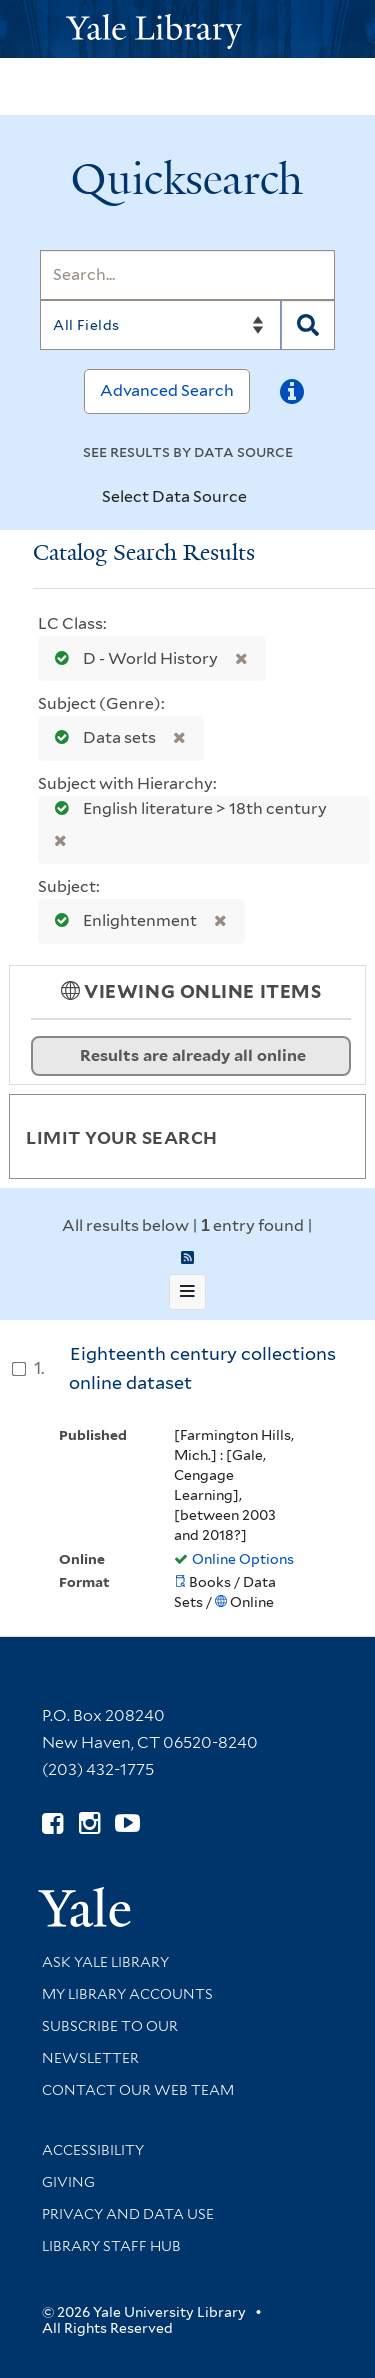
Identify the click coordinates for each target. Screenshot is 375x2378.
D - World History (132, 658)
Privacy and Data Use (128, 2214)
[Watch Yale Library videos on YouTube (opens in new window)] (127, 1823)
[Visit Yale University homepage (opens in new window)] (84, 1900)
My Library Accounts (127, 1994)
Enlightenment (121, 920)
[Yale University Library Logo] (188, 29)
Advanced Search (167, 390)
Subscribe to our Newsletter (110, 2042)
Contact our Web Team (138, 2090)
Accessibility (93, 2150)
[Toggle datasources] (264, 498)
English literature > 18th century (185, 808)
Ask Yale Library (105, 1962)
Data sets (101, 737)
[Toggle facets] (327, 1136)
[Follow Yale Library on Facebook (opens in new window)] (52, 1823)
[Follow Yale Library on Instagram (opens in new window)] (89, 1823)
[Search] (187, 275)
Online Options (243, 1559)
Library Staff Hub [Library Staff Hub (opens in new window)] (111, 2246)
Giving (68, 2182)
